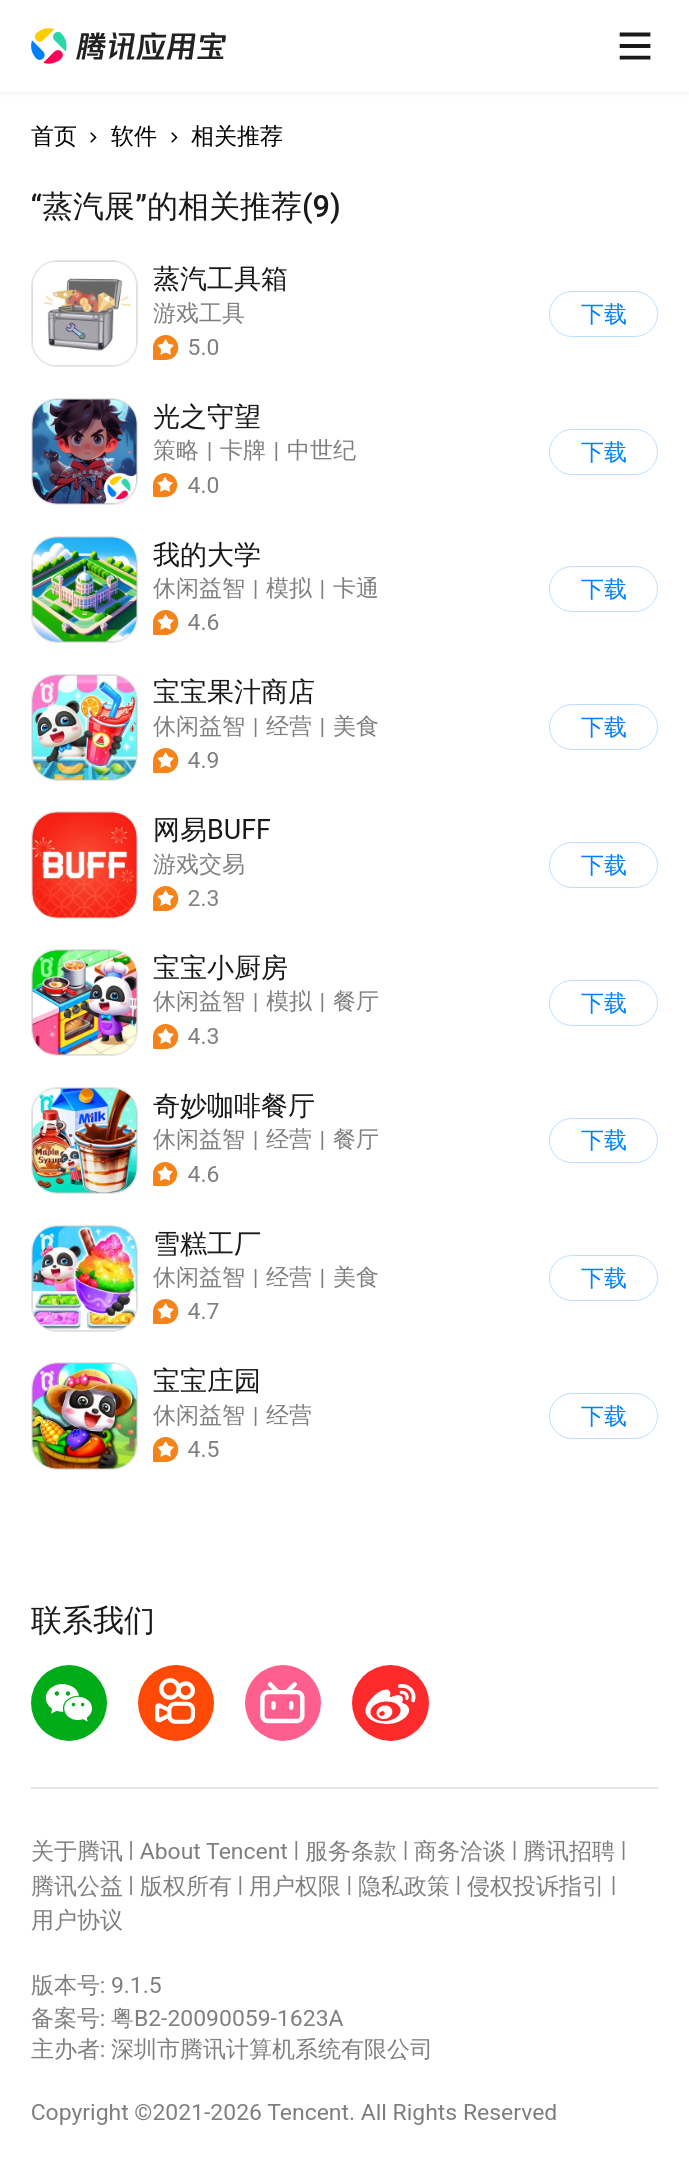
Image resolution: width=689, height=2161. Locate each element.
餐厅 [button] (356, 1001)
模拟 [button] (289, 588)
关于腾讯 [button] (77, 1851)
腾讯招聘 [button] (569, 1851)
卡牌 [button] (243, 450)
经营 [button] (289, 726)
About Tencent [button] (214, 1851)
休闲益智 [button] (199, 588)
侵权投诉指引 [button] (536, 1886)
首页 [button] (54, 136)
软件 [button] (134, 136)
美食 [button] (356, 726)
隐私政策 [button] (404, 1886)
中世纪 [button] (321, 450)
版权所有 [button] (186, 1886)
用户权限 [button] (295, 1886)
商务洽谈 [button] (460, 1851)
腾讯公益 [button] (77, 1886)
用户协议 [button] (77, 1920)
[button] (128, 46)
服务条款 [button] (351, 1851)
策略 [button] (176, 450)
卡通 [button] (356, 588)
